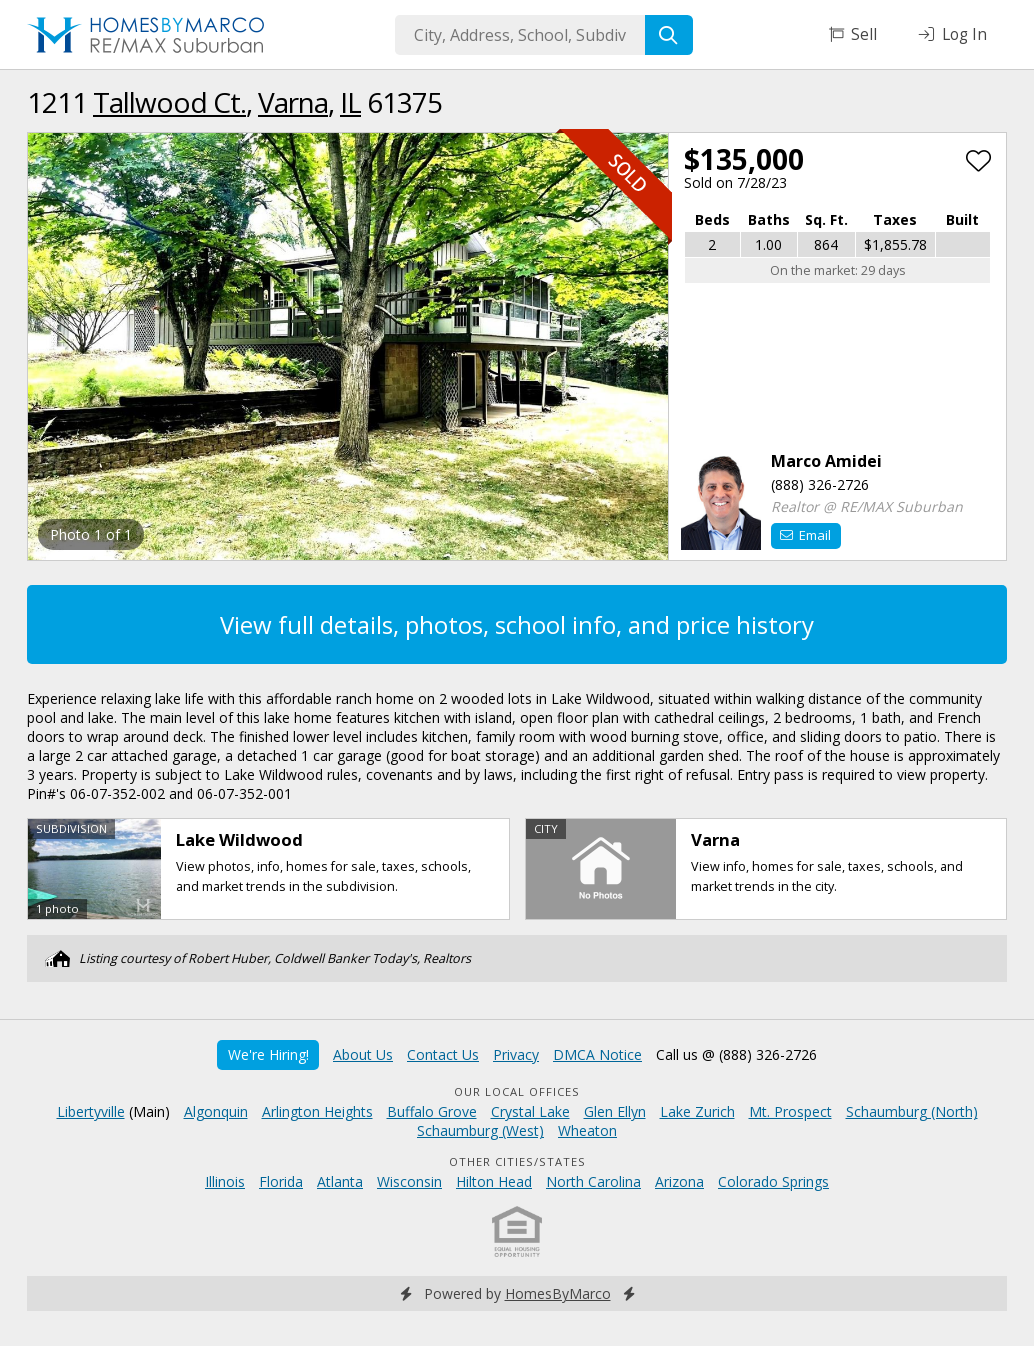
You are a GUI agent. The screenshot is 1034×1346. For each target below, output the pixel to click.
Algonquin (216, 1111)
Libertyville (91, 1111)
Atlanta (340, 1181)
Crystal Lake (530, 1111)
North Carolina (593, 1181)
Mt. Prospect (790, 1111)
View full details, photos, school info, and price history (517, 624)
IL (350, 102)
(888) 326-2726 (820, 484)
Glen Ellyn (615, 1111)
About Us (363, 1054)
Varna (293, 102)
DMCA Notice (597, 1054)
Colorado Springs (773, 1181)
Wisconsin (409, 1181)
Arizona (679, 1181)
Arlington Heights (317, 1111)
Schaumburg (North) (912, 1111)
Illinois (225, 1181)
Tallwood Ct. (169, 102)
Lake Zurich (697, 1111)
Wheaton (587, 1130)
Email (805, 535)
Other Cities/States (517, 1161)
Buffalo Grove (432, 1111)
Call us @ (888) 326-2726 (736, 1054)
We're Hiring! (268, 1054)
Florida (281, 1181)
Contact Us (443, 1054)
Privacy (516, 1054)
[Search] (669, 35)
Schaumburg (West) (480, 1130)
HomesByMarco (558, 1293)
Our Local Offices (517, 1091)
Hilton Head (494, 1181)
